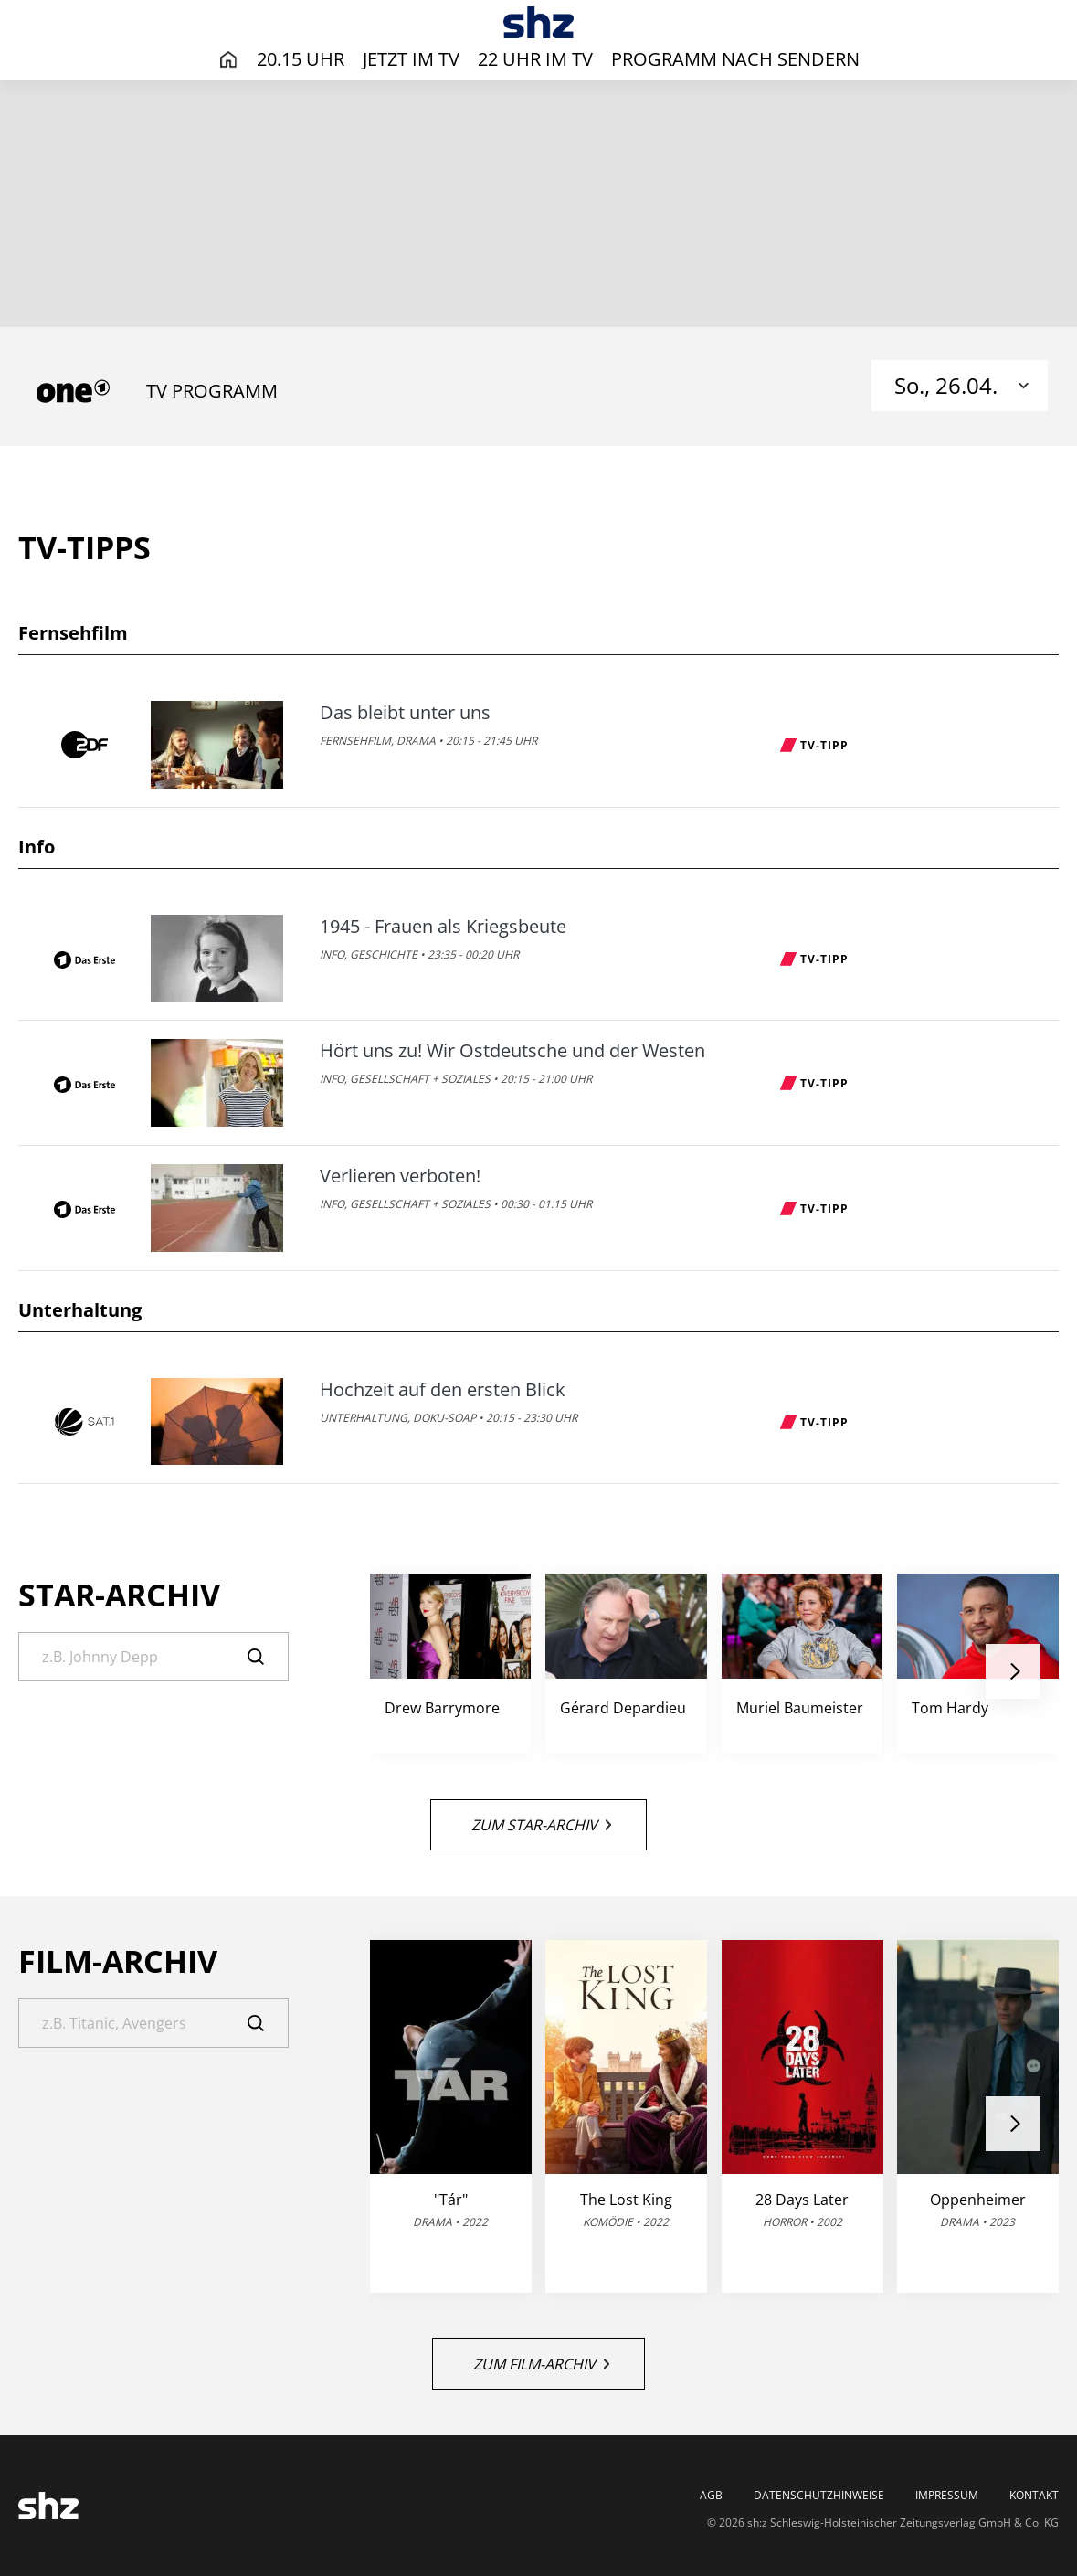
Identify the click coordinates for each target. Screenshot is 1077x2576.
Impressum (946, 2495)
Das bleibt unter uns (405, 713)
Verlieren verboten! (400, 1176)
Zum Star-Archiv (541, 1825)
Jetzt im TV (411, 59)
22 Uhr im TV (535, 59)
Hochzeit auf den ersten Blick (442, 1390)
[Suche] (153, 1656)
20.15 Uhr (300, 59)
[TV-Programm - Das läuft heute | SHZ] (538, 22)
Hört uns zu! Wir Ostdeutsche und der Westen (512, 1051)
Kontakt (1034, 2495)
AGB (711, 2495)
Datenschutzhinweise (819, 2495)
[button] (1013, 1671)
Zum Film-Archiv (541, 2364)
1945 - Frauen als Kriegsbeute (443, 926)
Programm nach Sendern (735, 59)
